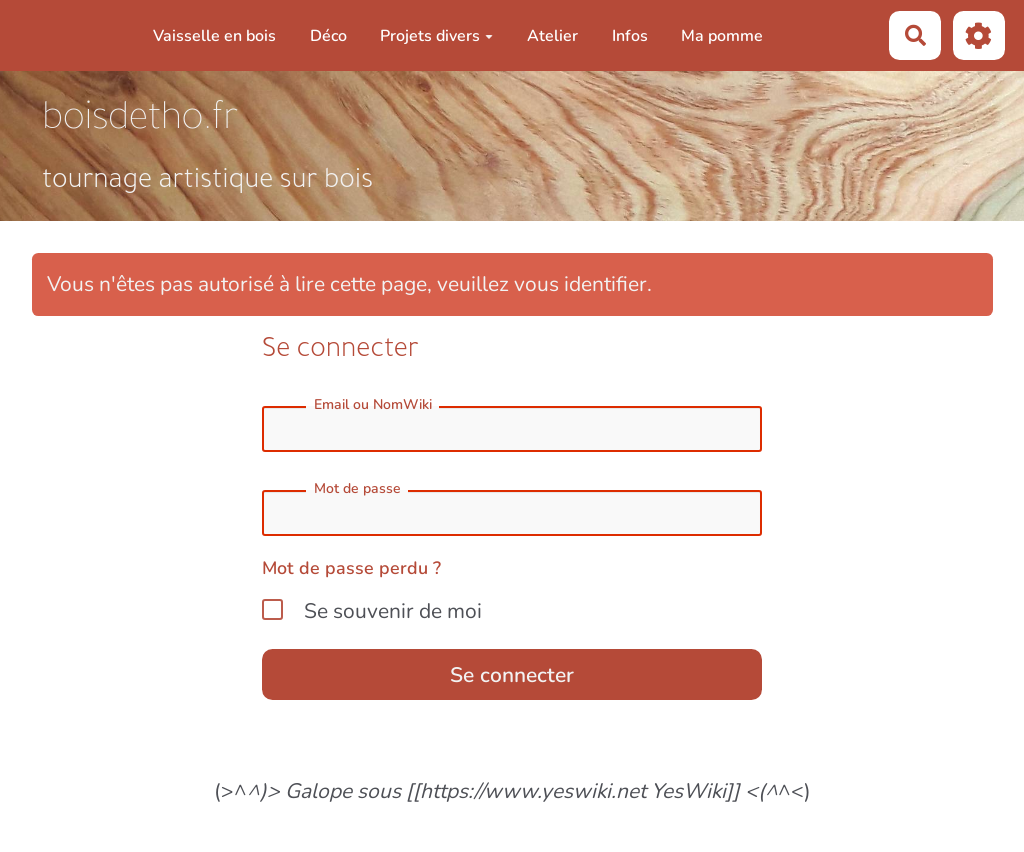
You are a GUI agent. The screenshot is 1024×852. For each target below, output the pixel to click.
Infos (630, 36)
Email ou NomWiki (373, 404)
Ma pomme (722, 36)
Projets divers (436, 36)
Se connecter (512, 675)
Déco (328, 36)
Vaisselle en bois (214, 36)
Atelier (552, 36)
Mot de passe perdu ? (351, 568)
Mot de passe (357, 488)
